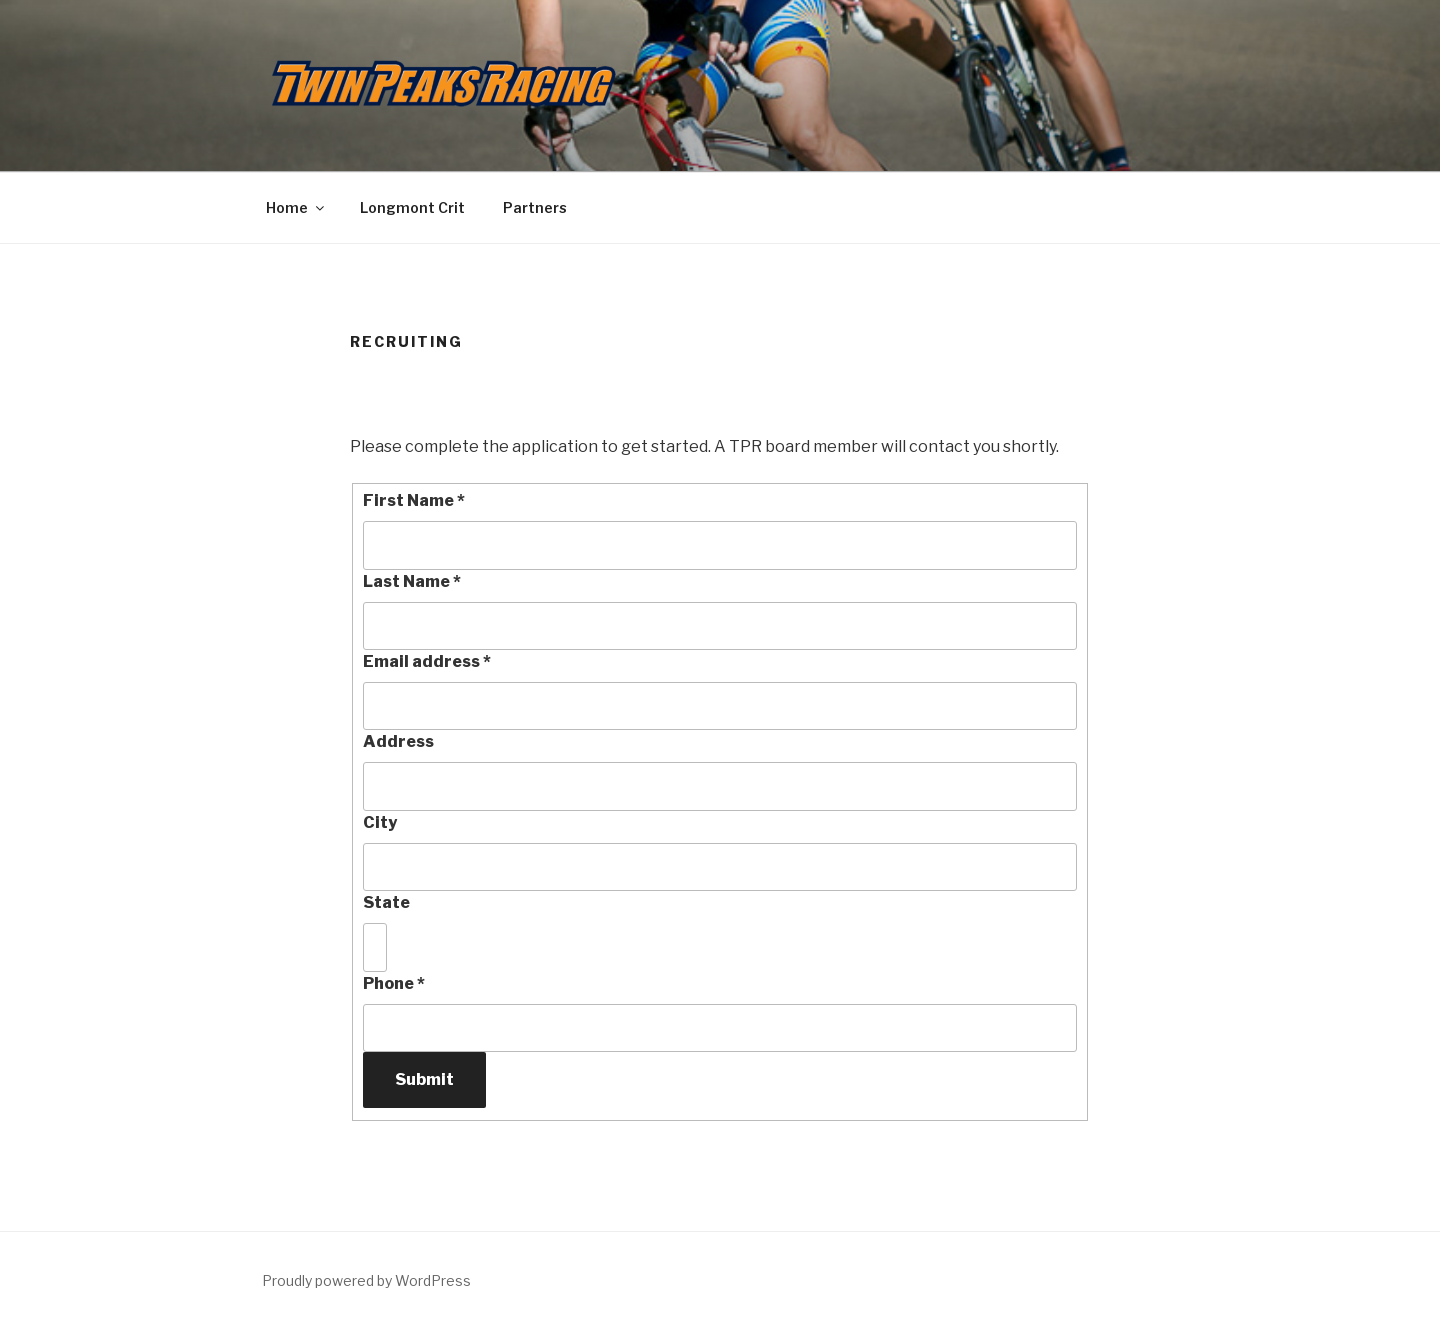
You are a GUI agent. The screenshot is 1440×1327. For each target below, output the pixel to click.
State (386, 902)
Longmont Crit (412, 207)
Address (398, 741)
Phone (394, 983)
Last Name (412, 581)
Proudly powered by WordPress (366, 1280)
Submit (424, 1079)
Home (296, 207)
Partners (535, 207)
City (380, 822)
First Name (414, 500)
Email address (427, 661)
